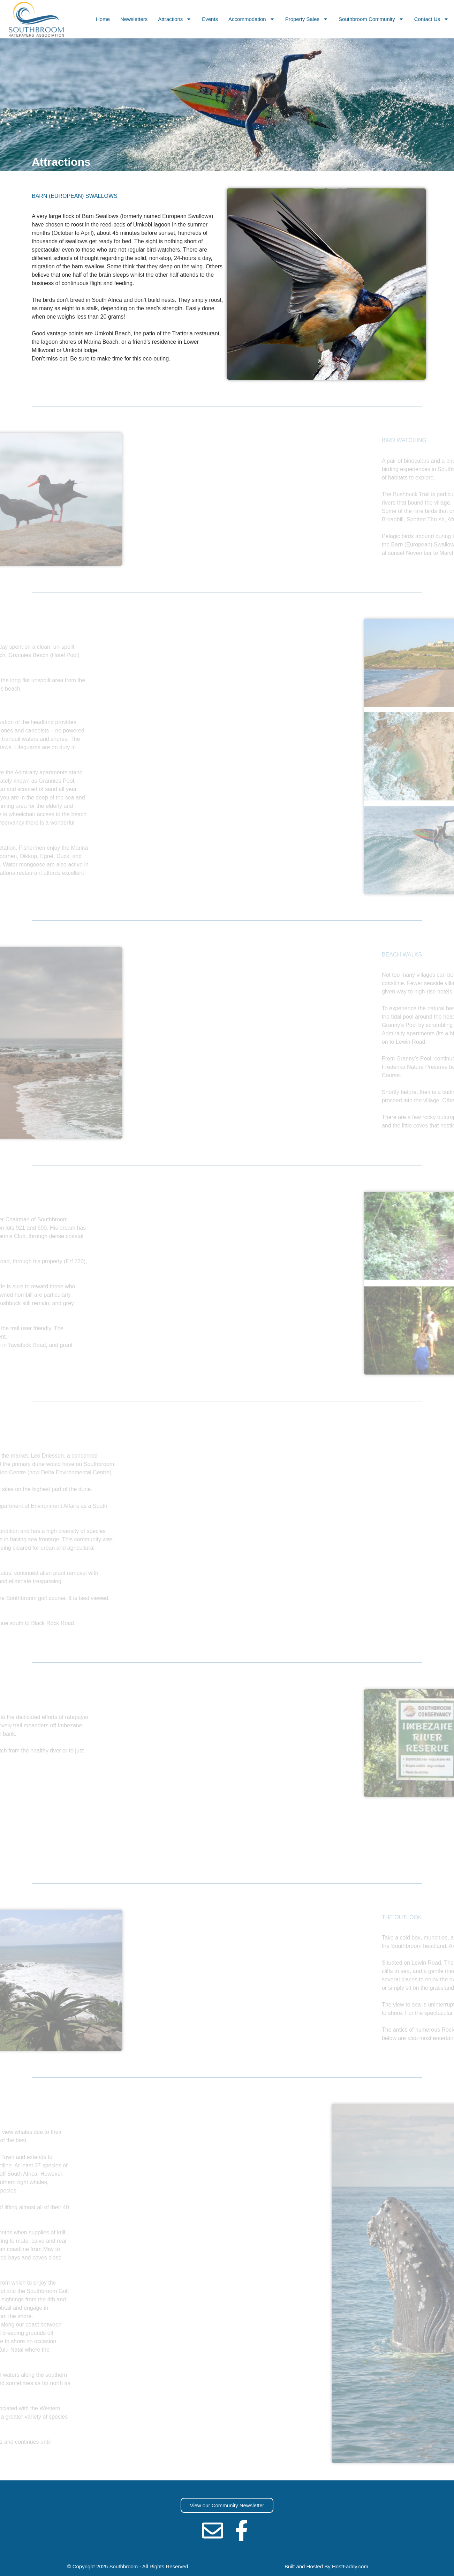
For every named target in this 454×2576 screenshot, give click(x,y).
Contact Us (431, 19)
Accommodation (251, 19)
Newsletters (133, 19)
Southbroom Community (371, 19)
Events (210, 19)
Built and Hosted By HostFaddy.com (326, 2566)
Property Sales (306, 19)
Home (103, 19)
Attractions (174, 19)
